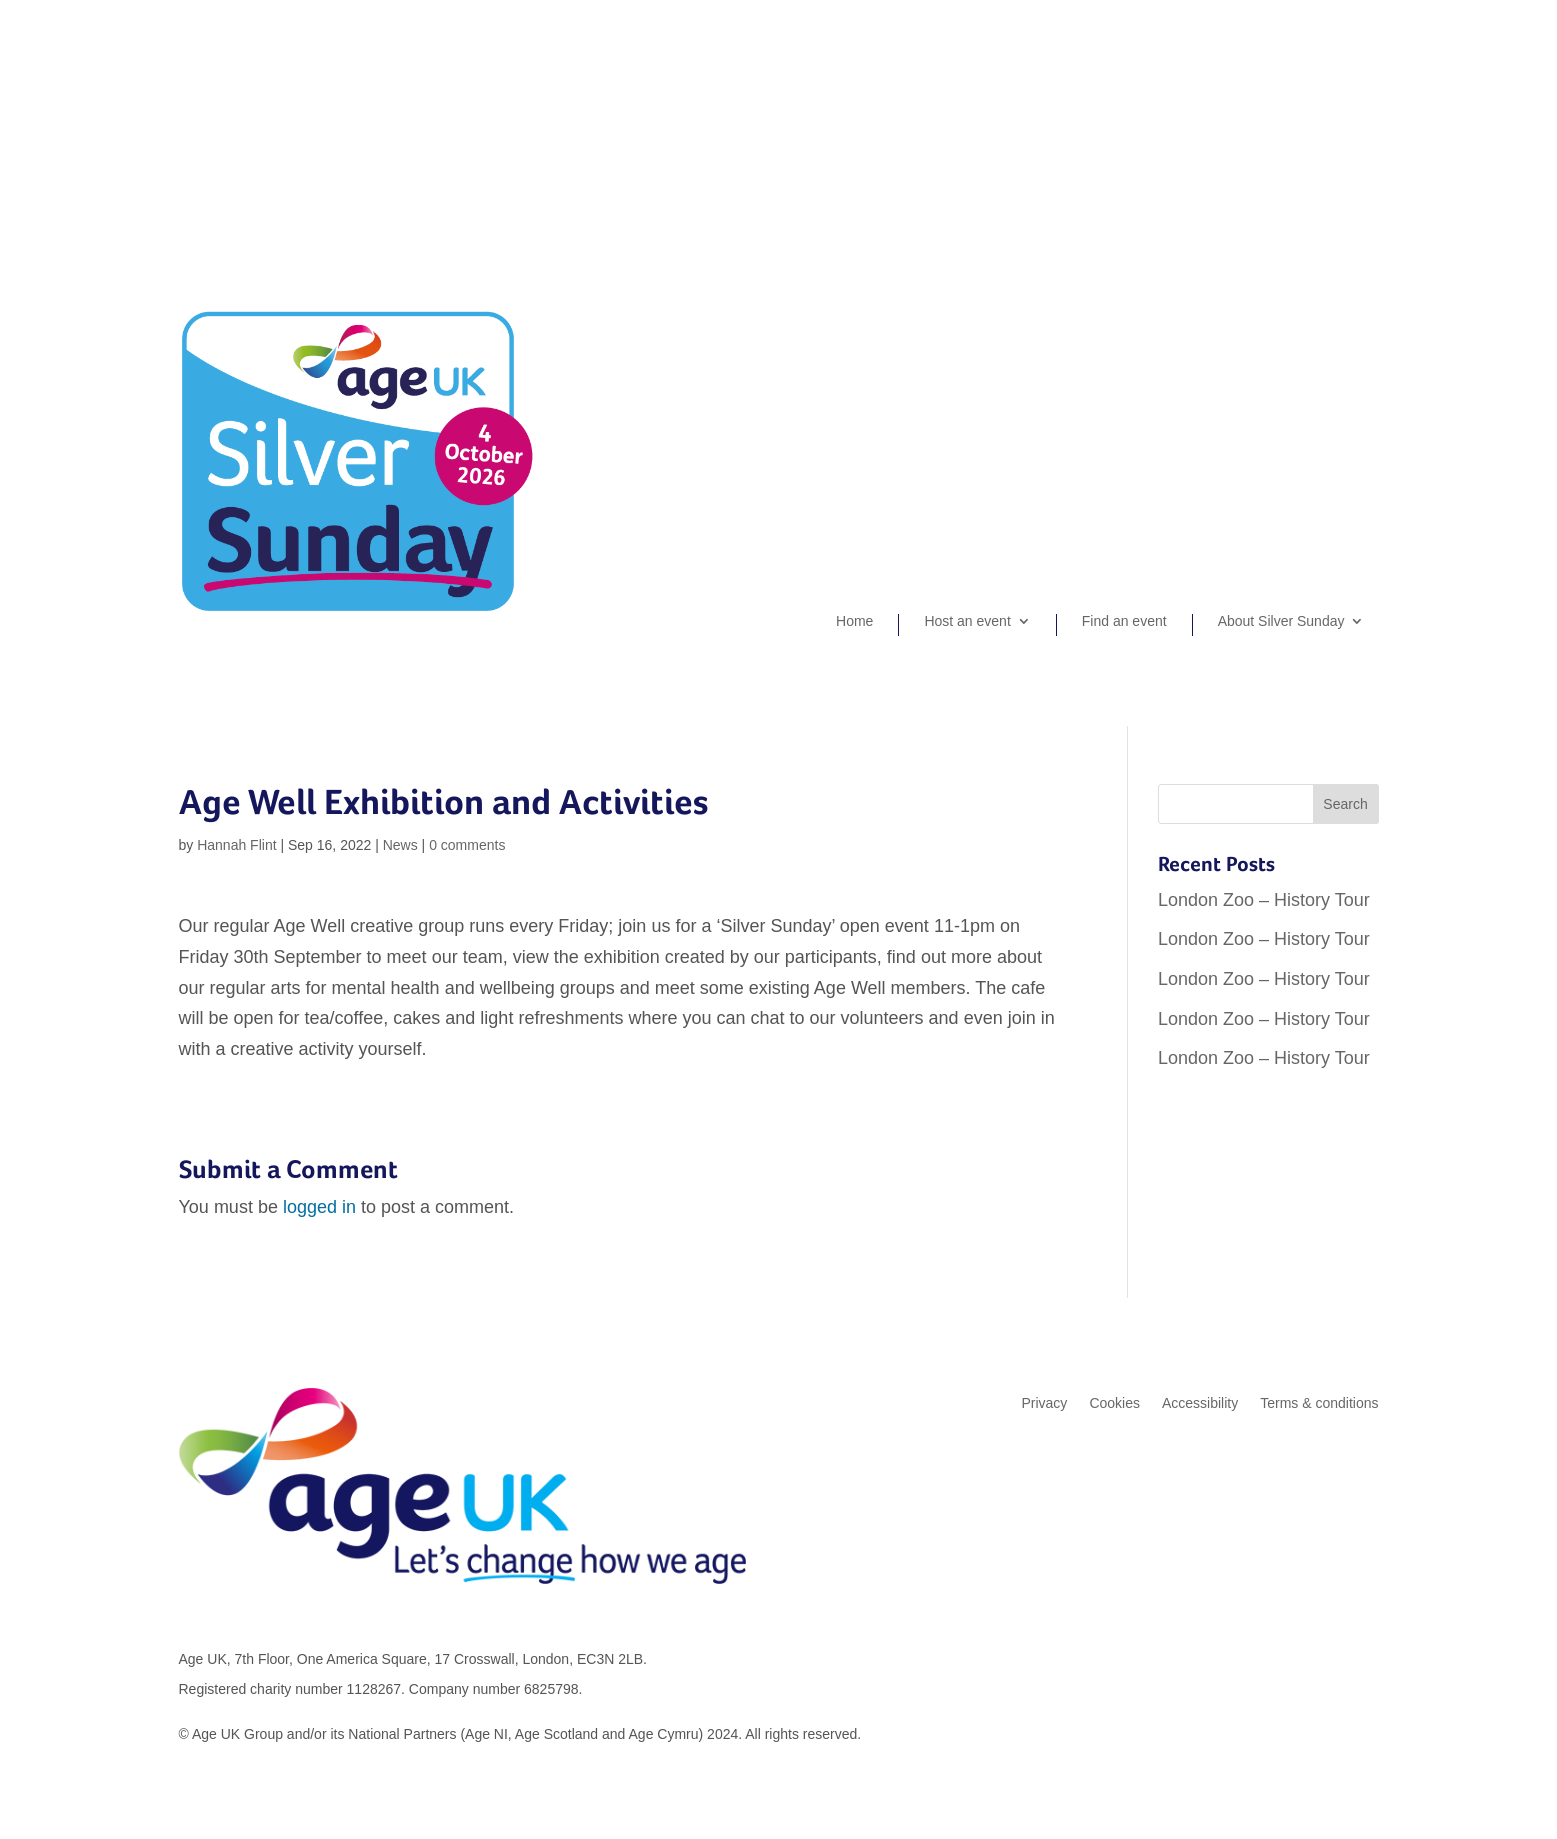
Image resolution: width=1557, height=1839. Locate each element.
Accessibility (1200, 1403)
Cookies (1114, 1403)
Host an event (967, 621)
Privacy (1044, 1403)
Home (854, 621)
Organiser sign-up (1266, 105)
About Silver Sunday (1281, 621)
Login (1361, 105)
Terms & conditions (1319, 1403)
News (400, 845)
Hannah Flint (236, 845)
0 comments (467, 845)
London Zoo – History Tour (1264, 900)
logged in (319, 1207)
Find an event (1124, 621)
